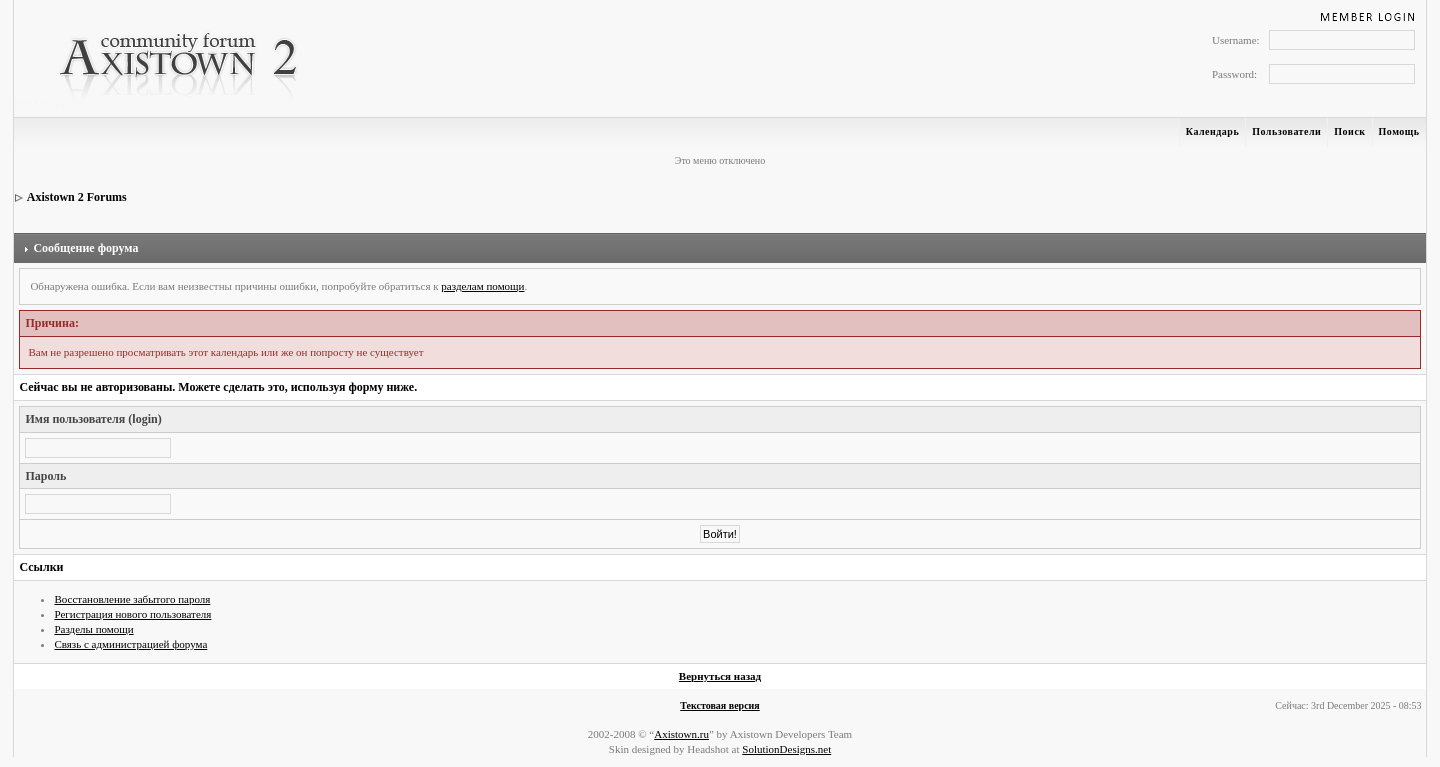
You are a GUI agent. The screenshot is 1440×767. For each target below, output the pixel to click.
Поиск (1349, 131)
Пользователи (1286, 131)
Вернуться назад (720, 676)
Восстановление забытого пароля (132, 599)
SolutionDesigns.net (786, 749)
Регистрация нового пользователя (132, 614)
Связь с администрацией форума (130, 644)
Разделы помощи (93, 629)
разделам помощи (482, 286)
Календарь (1212, 131)
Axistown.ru (681, 734)
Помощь (1399, 131)
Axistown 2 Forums (77, 197)
